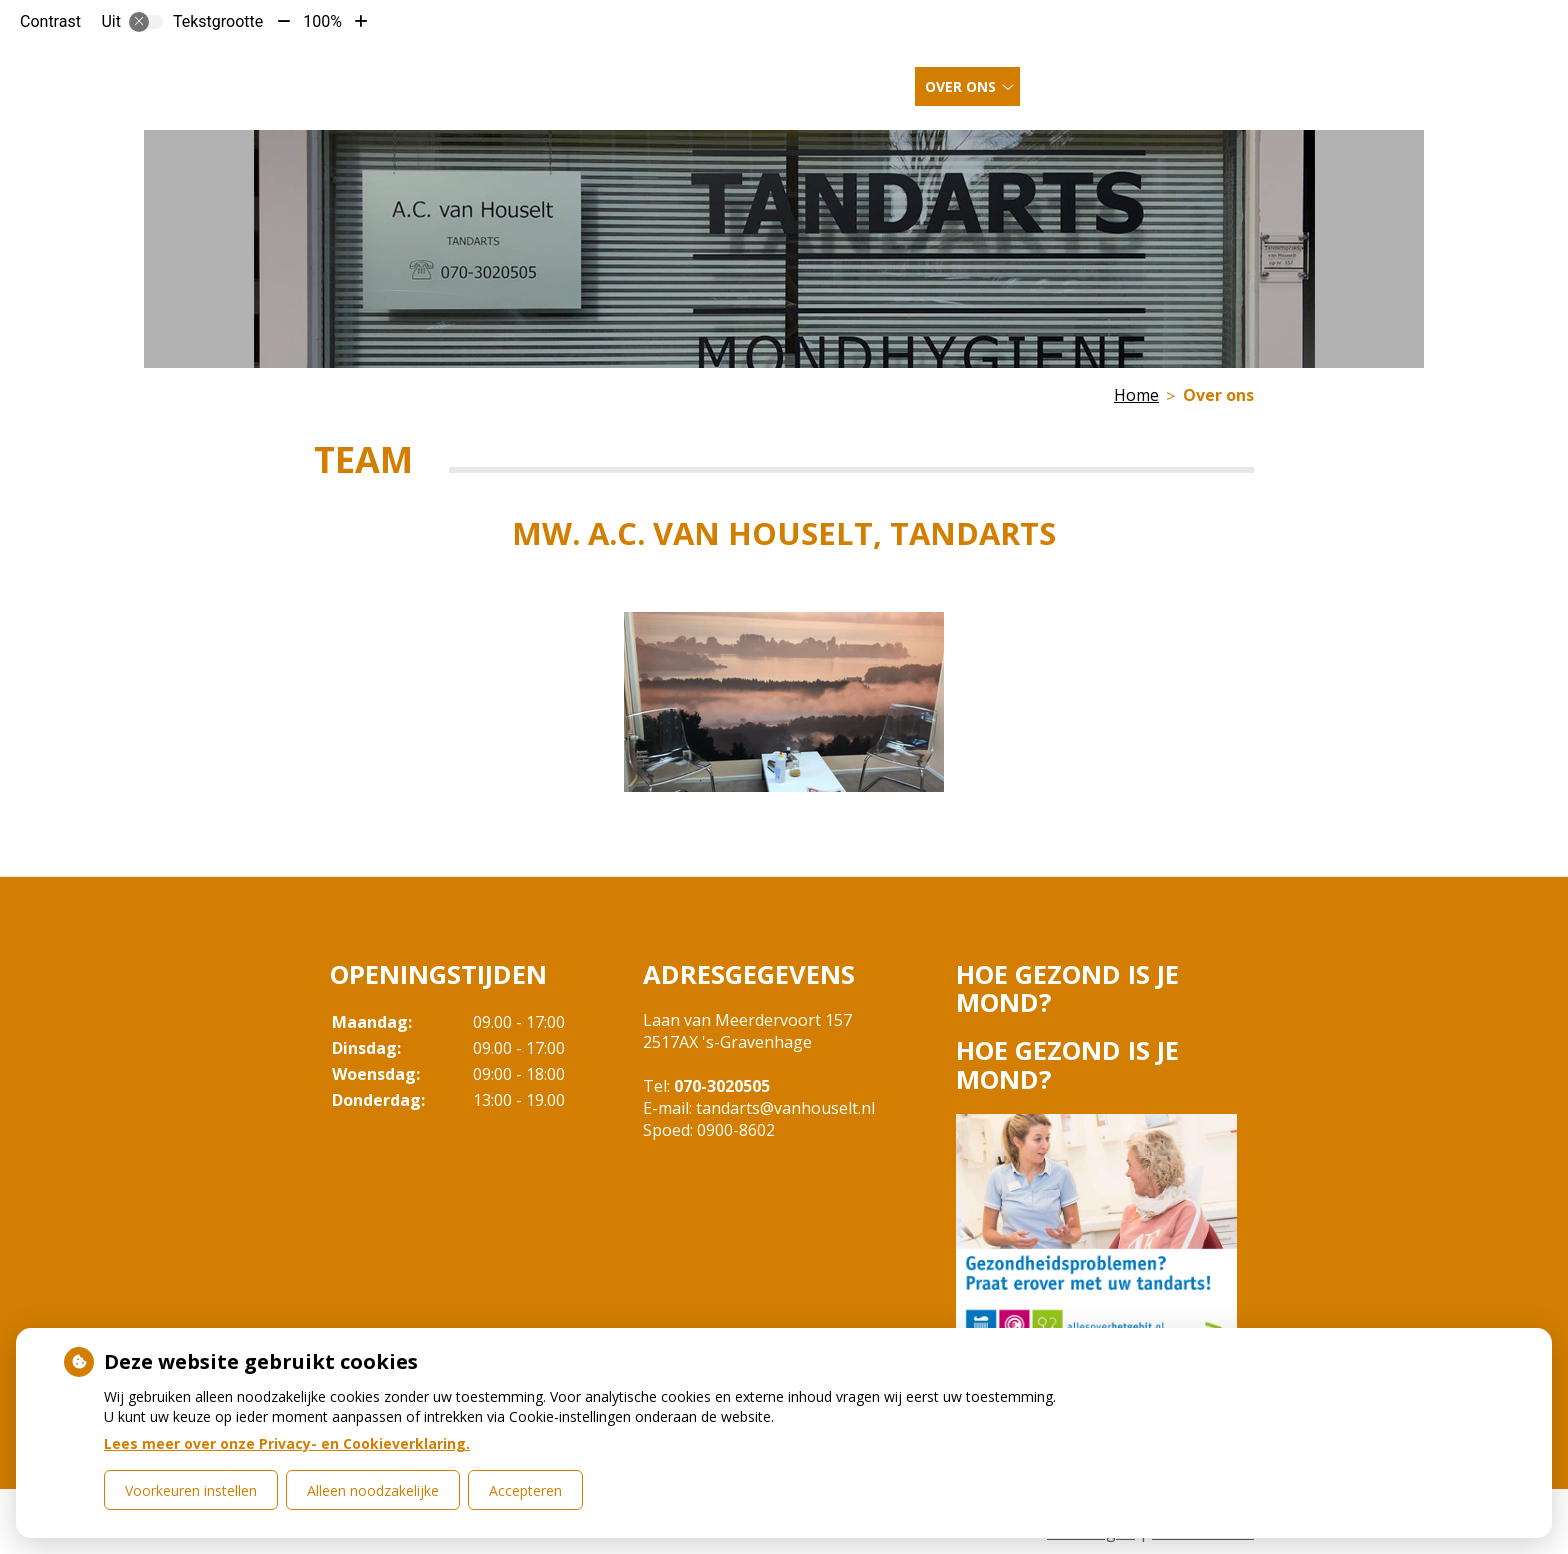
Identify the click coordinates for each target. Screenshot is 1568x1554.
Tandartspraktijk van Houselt (451, 77)
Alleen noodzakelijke (373, 1490)
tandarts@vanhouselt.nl (785, 1108)
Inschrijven (1080, 78)
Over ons (960, 78)
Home (878, 78)
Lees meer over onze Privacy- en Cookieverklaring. (287, 1443)
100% (322, 21)
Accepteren (525, 1490)
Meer (1168, 78)
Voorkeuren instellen (191, 1490)
